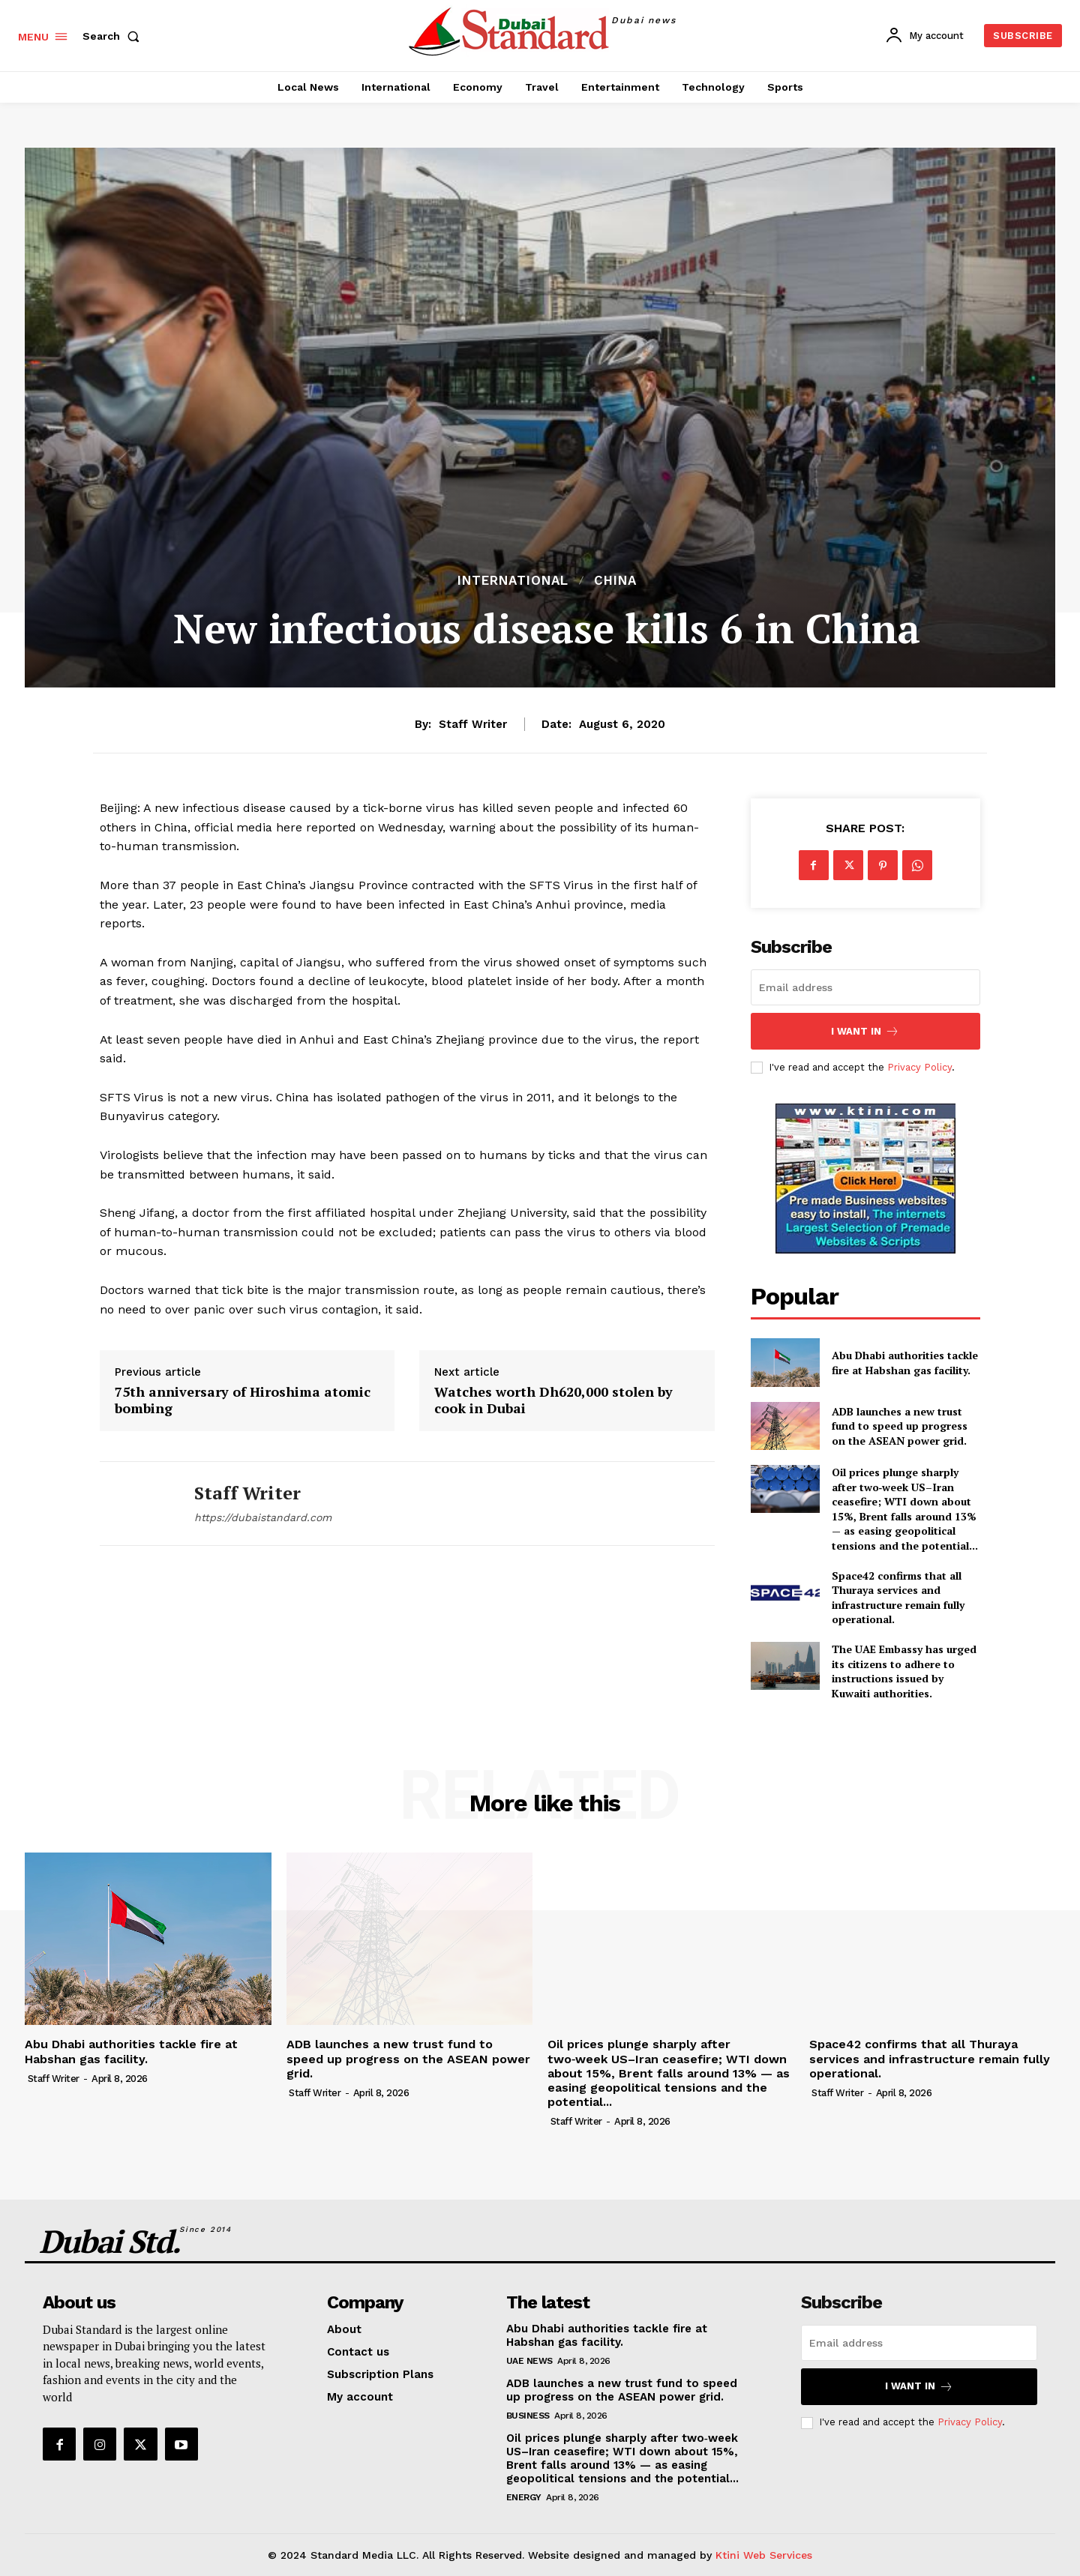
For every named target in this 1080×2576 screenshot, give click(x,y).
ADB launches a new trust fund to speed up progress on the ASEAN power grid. (900, 1426)
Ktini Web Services (764, 2555)
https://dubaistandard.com (263, 1517)
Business (528, 2415)
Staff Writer (473, 724)
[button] (114, 36)
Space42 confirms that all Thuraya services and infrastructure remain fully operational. (898, 1597)
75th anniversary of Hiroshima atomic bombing (242, 1400)
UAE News (529, 2361)
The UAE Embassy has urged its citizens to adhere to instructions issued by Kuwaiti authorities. (904, 1671)
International (513, 580)
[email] (865, 987)
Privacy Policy (919, 1067)
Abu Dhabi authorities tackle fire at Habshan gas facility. (905, 1362)
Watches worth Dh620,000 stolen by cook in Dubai (553, 1400)
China (615, 580)
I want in (865, 1031)
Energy (524, 2497)
